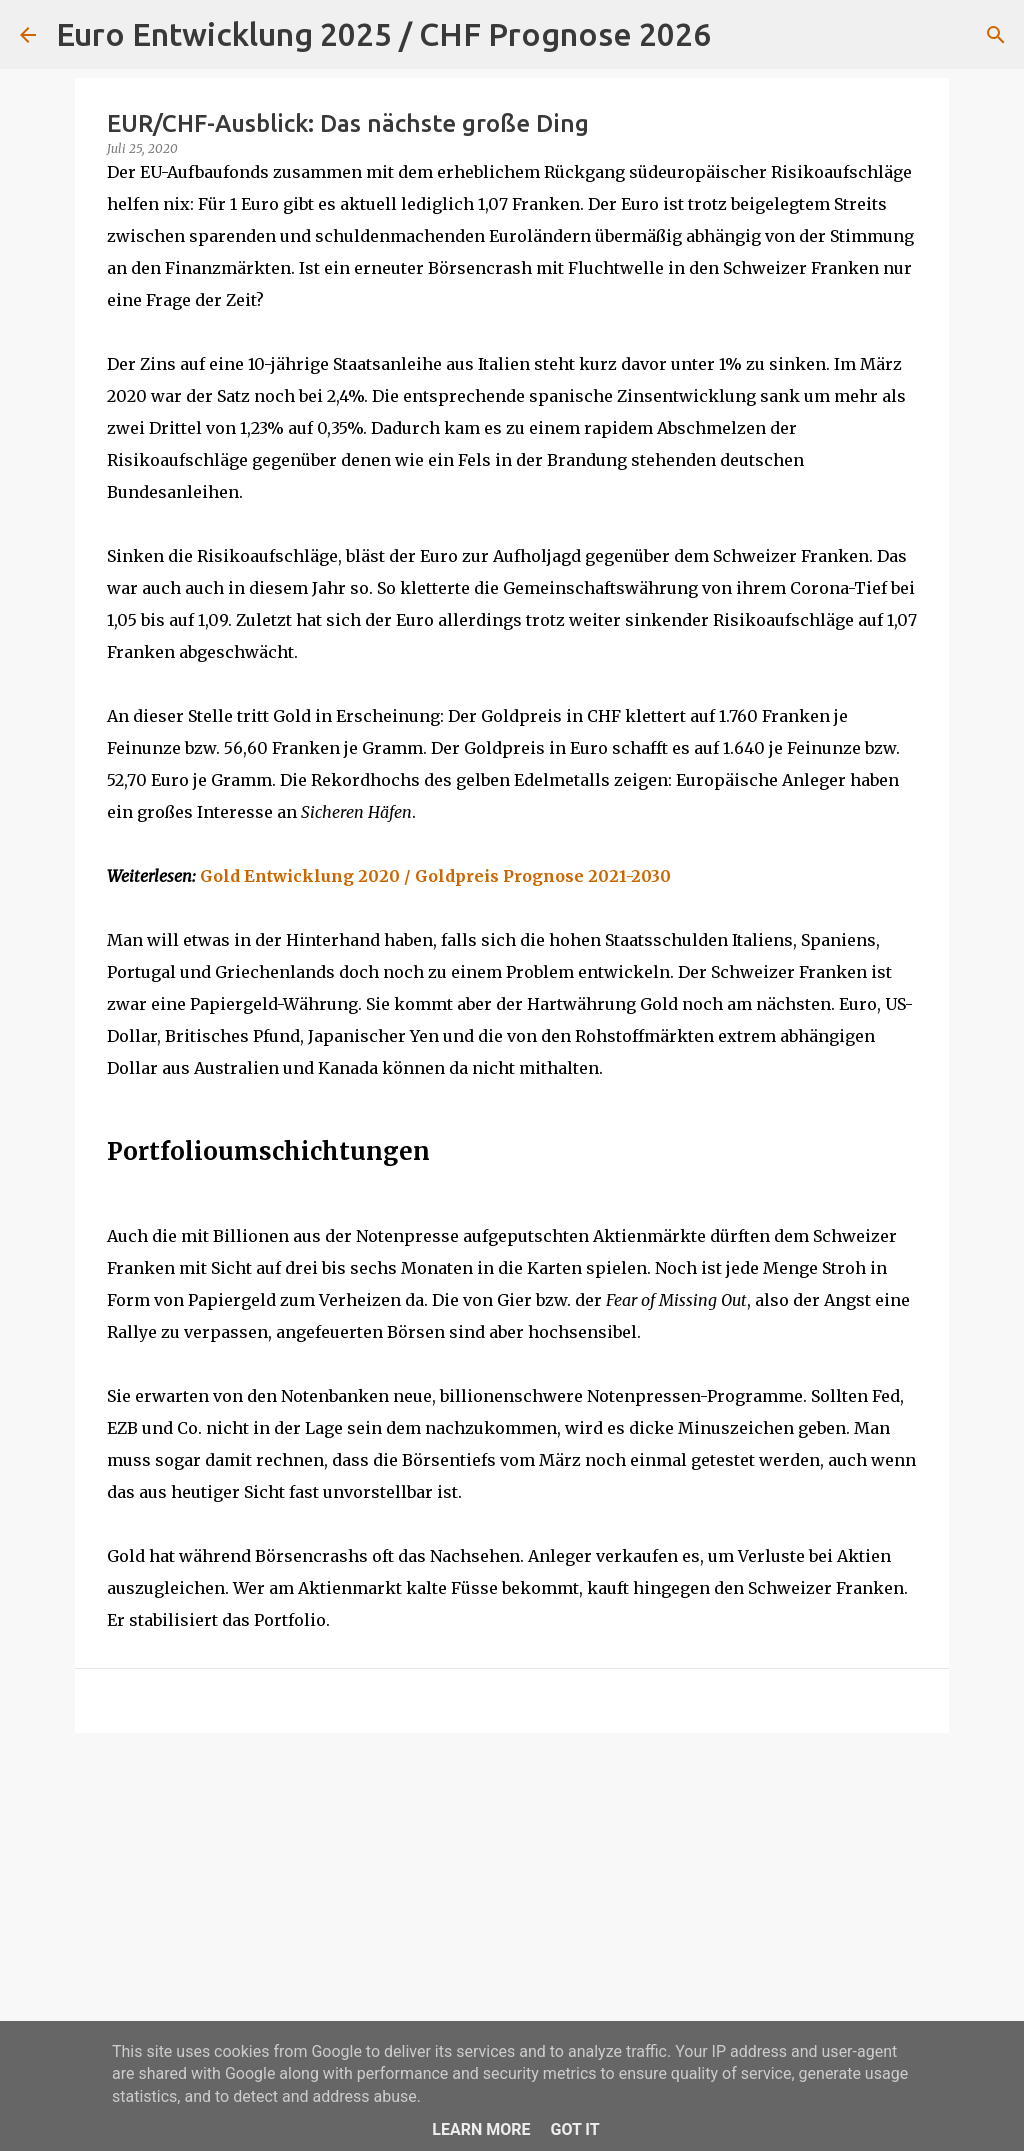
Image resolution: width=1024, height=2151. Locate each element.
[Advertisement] (512, 1903)
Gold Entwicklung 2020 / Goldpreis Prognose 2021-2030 (435, 876)
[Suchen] (739, 35)
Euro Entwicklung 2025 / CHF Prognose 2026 (383, 34)
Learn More (481, 2129)
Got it (574, 2129)
